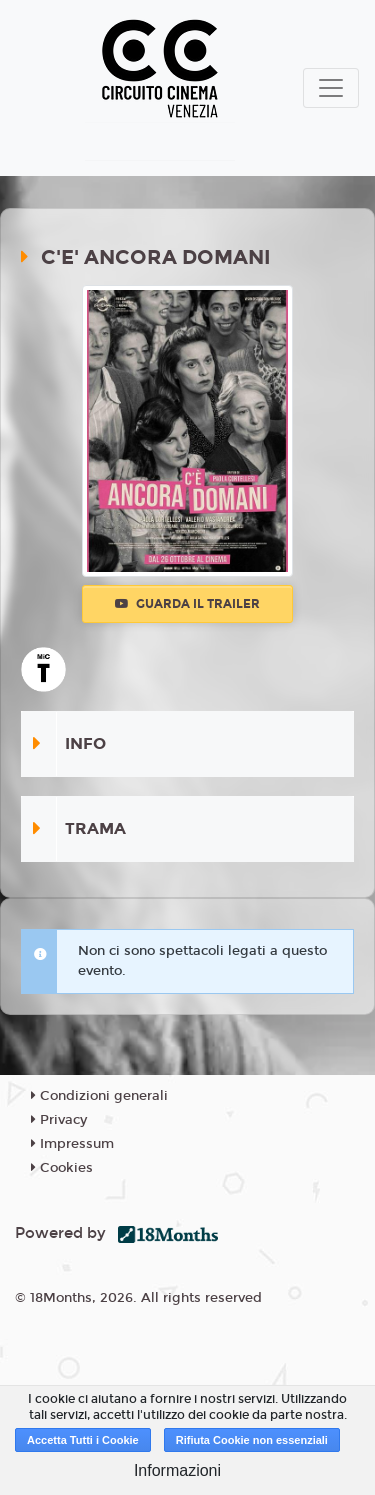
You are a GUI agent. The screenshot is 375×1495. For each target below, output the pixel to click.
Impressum (72, 1144)
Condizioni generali (99, 1096)
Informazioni (177, 1470)
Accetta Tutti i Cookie (83, 1440)
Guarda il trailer (187, 604)
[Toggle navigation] (331, 88)
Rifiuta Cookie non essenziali (252, 1440)
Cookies (62, 1168)
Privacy (59, 1120)
